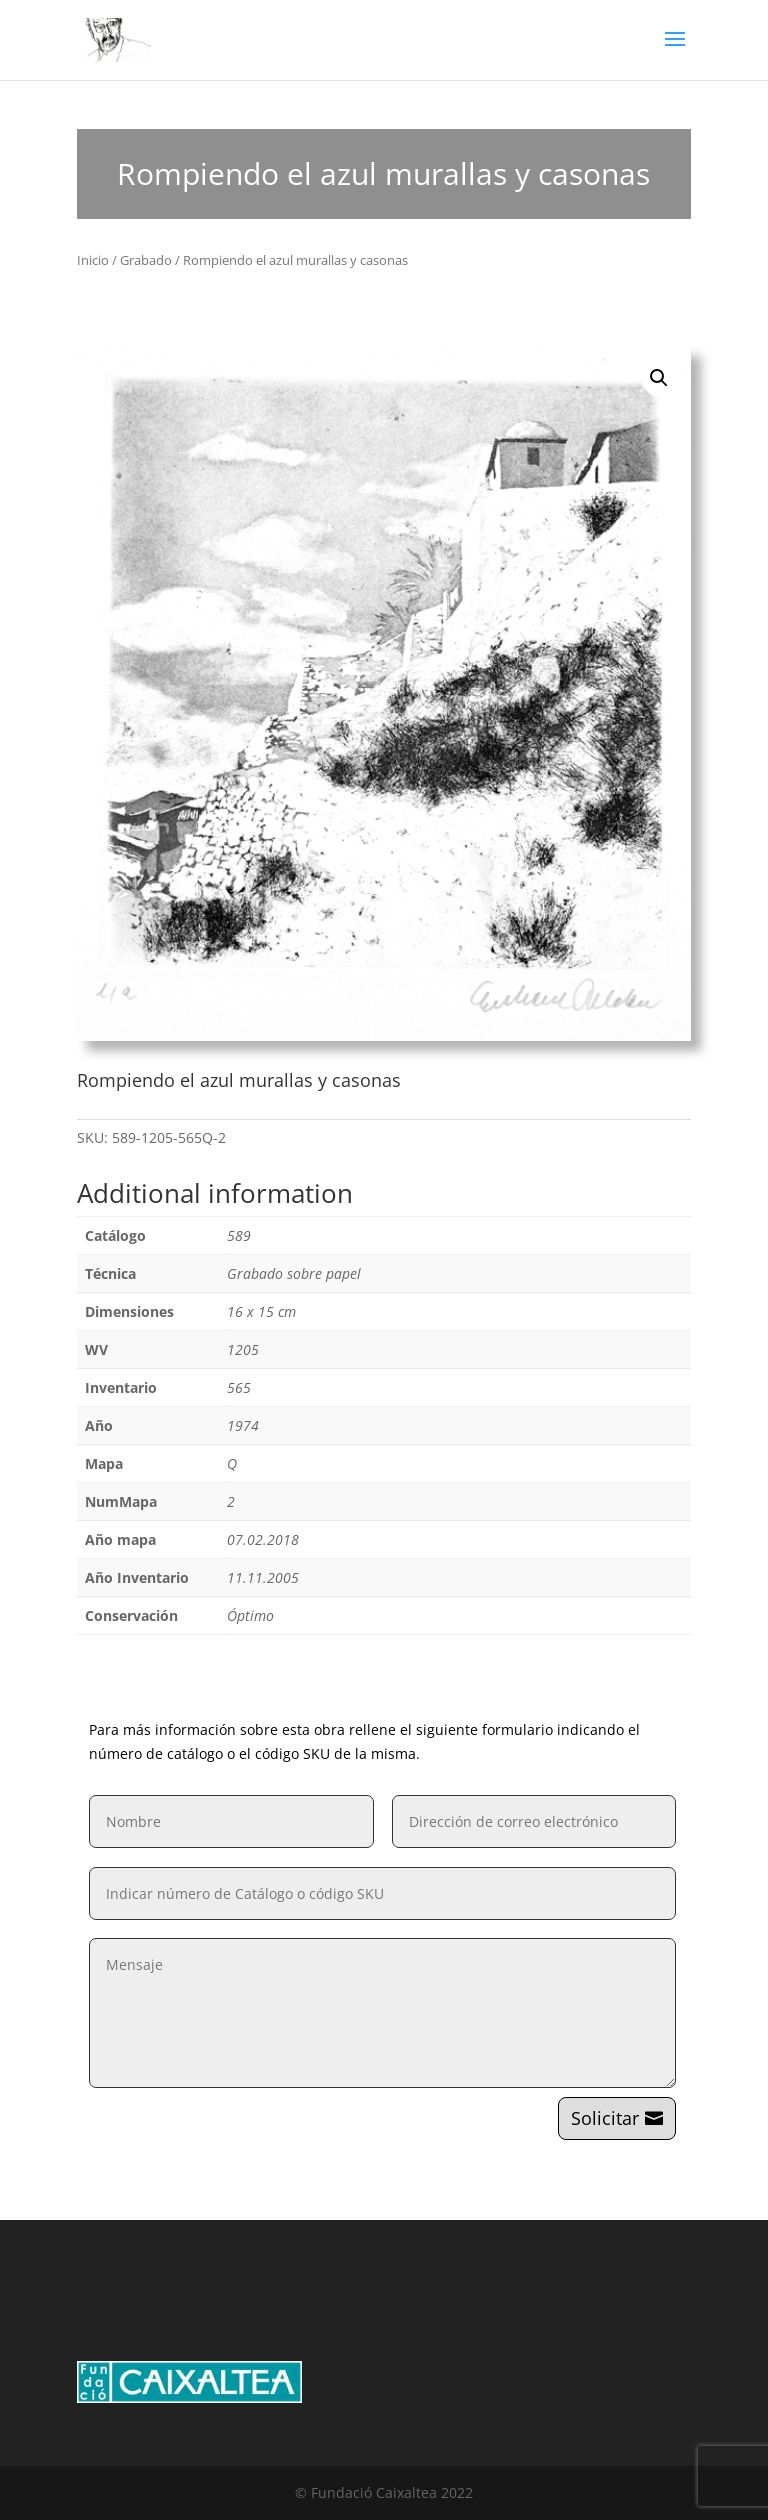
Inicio (93, 260)
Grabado (146, 260)
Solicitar (605, 2118)
